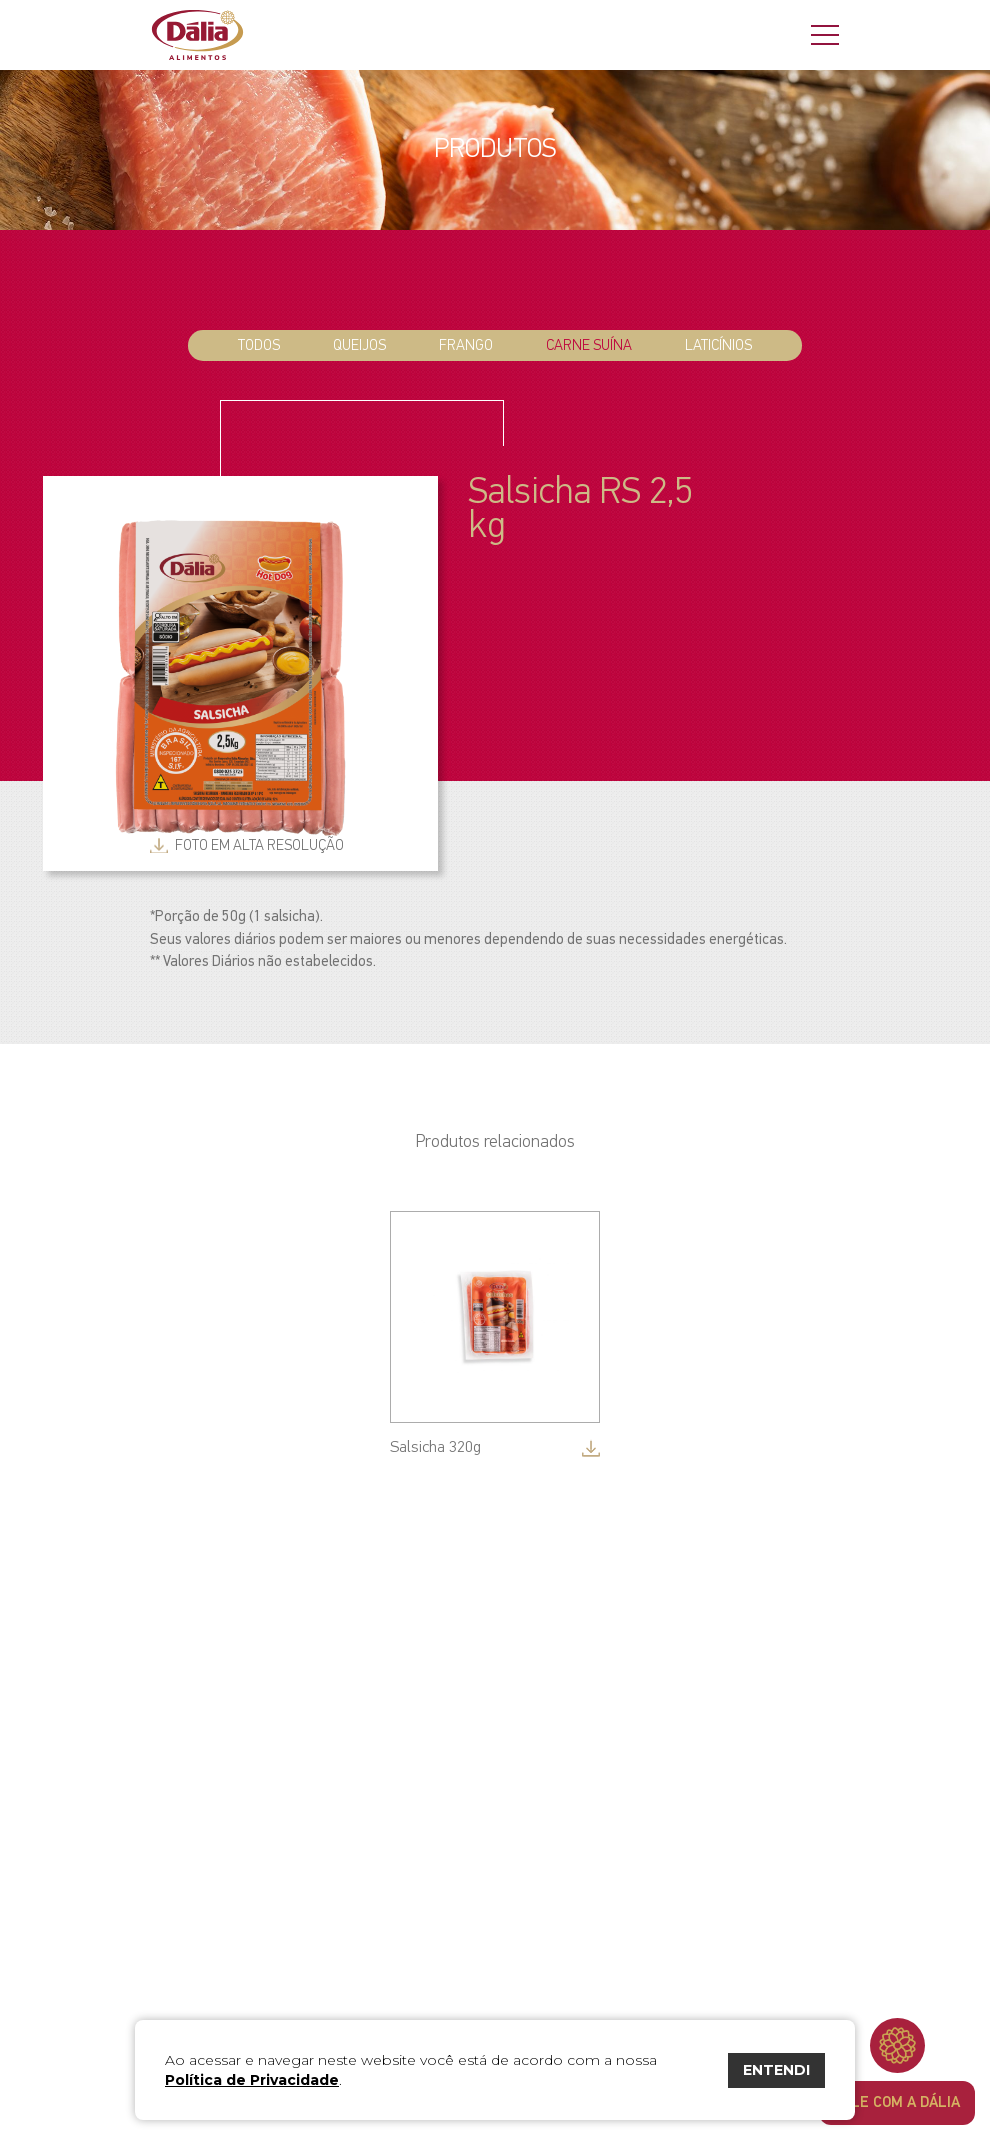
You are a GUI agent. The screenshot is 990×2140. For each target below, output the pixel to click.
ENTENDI (776, 2070)
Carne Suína (589, 345)
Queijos (359, 345)
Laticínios (718, 345)
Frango (466, 345)
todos (259, 345)
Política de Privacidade (252, 2080)
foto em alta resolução (259, 845)
